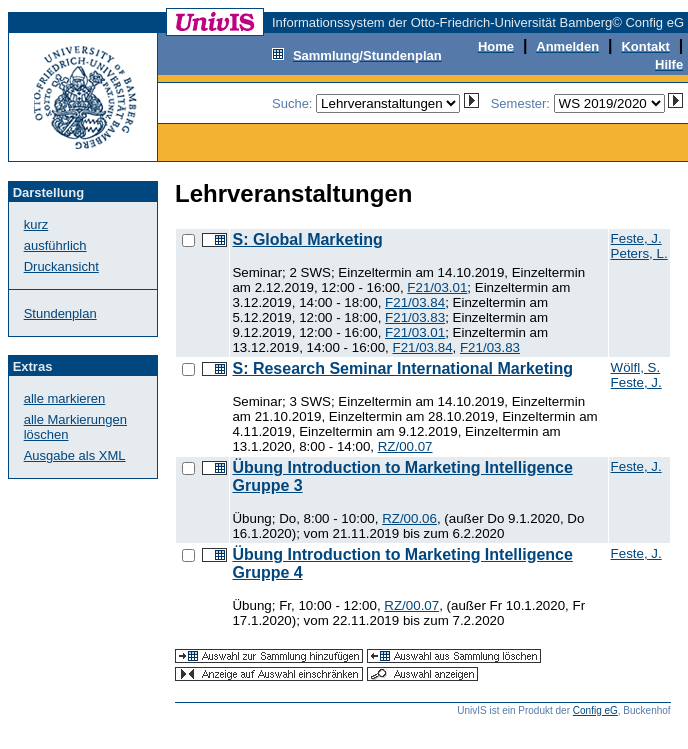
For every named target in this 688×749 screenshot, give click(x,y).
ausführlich (55, 245)
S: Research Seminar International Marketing (402, 368)
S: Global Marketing (307, 239)
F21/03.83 (415, 317)
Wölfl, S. (636, 367)
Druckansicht (61, 266)
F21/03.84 (415, 302)
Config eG (595, 710)
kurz (36, 224)
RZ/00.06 (409, 518)
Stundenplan (60, 313)
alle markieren (65, 398)
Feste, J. (636, 238)
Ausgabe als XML (75, 455)
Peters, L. (639, 253)
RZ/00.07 (405, 446)
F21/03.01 (437, 287)
